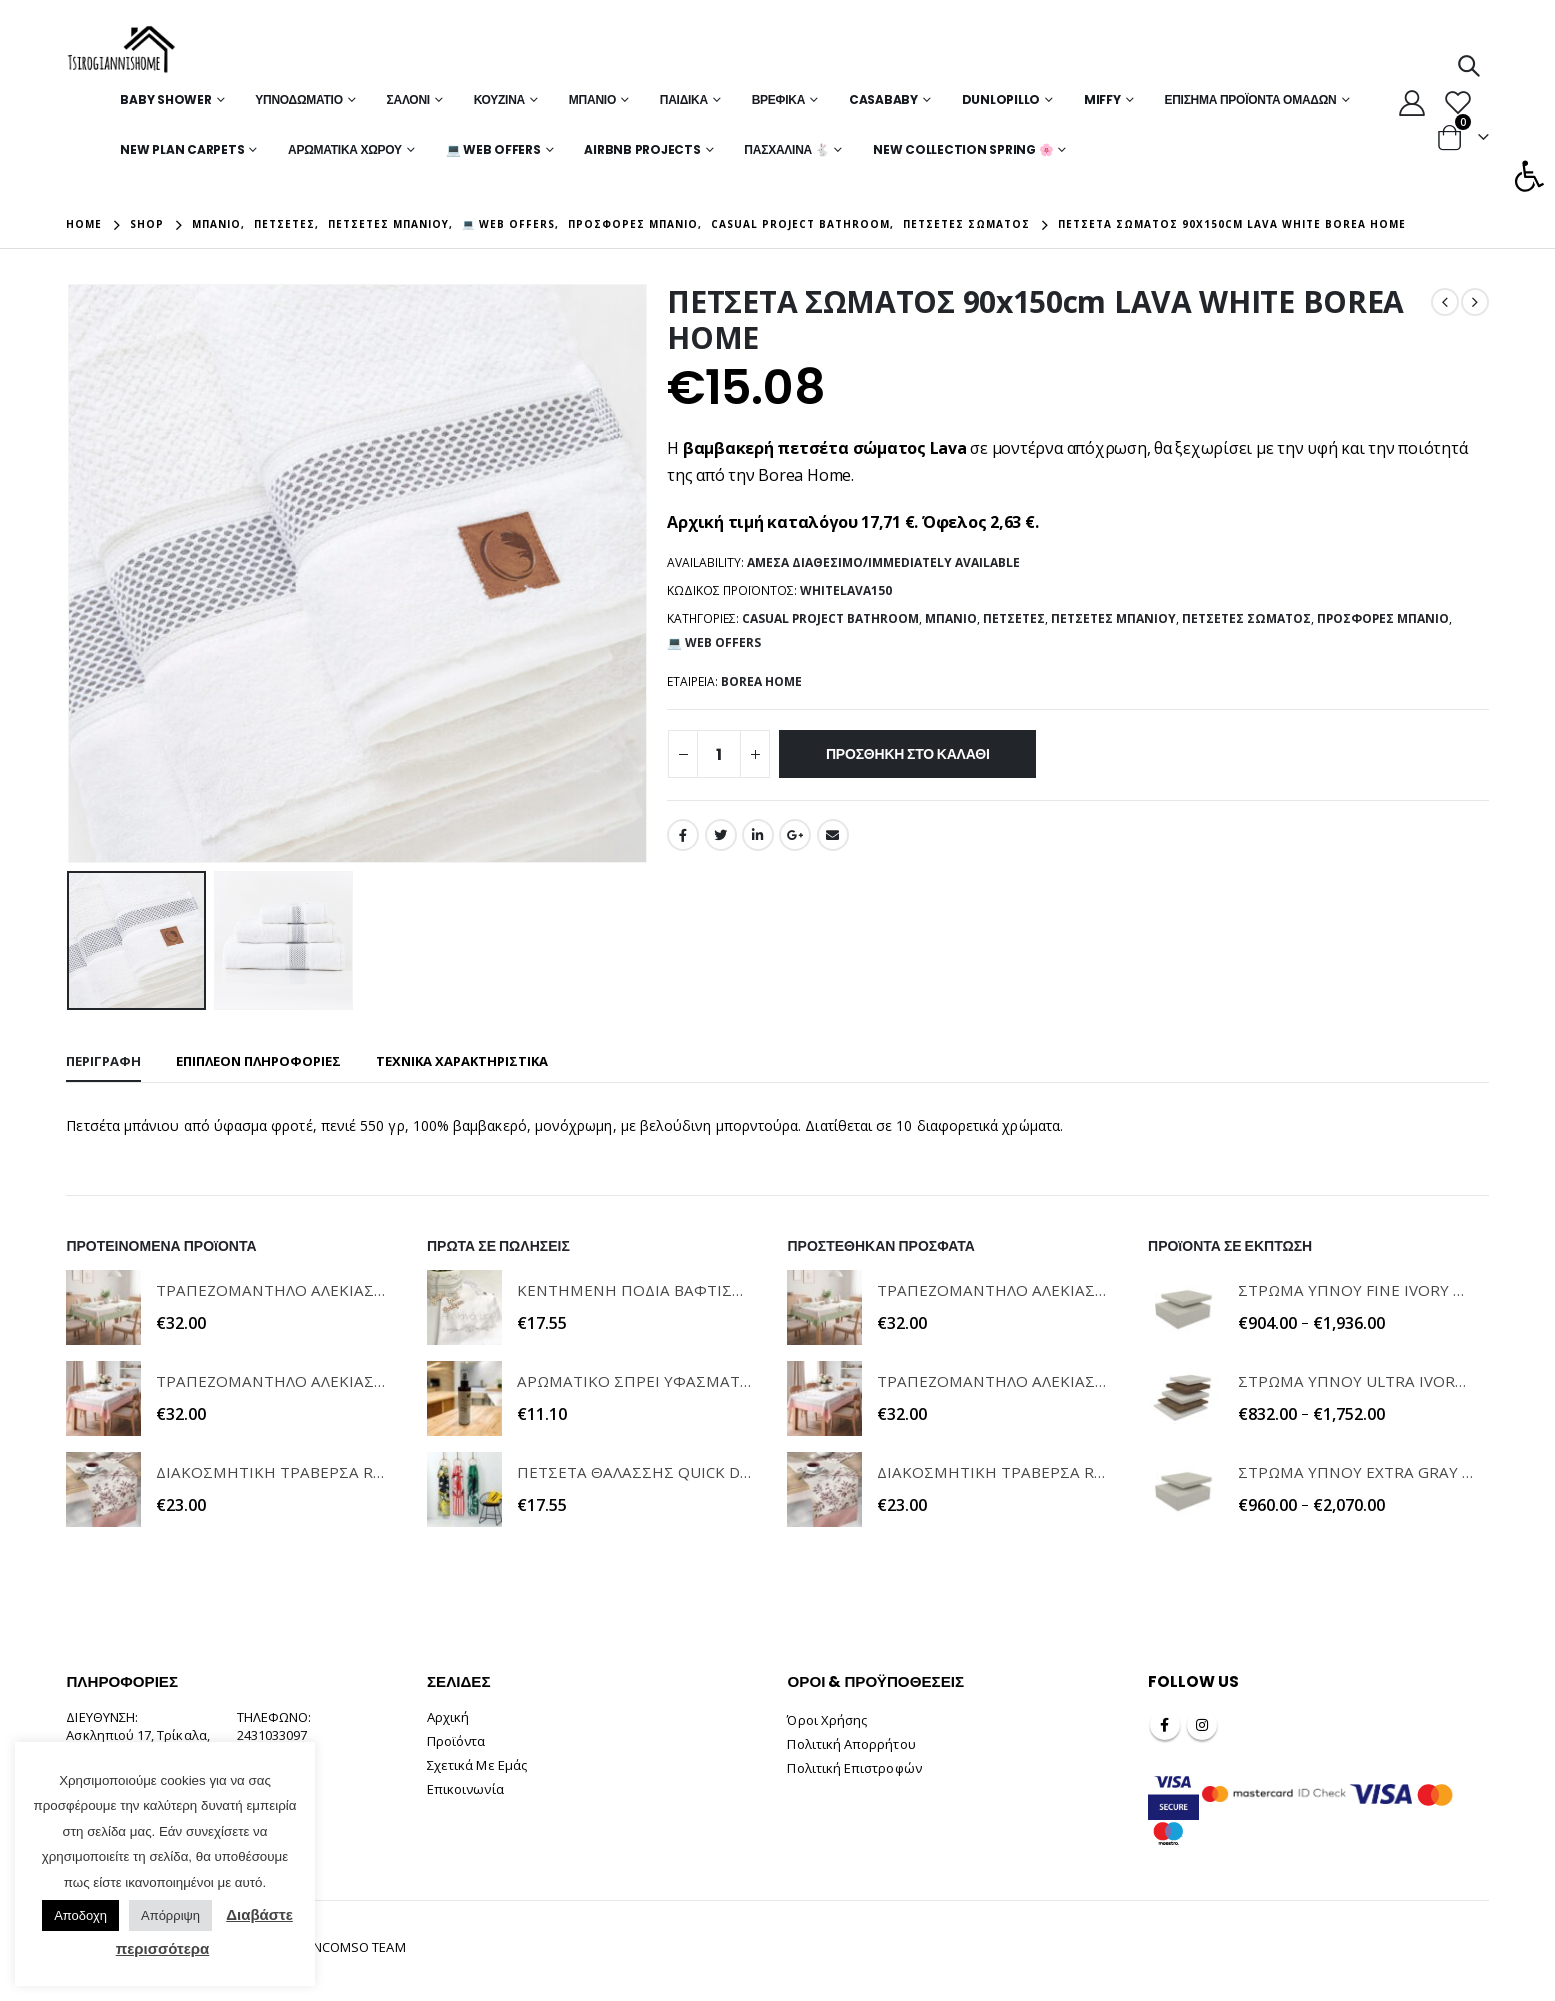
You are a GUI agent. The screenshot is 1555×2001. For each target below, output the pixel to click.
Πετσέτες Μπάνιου (1113, 618)
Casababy (883, 99)
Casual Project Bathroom (830, 618)
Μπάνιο (592, 99)
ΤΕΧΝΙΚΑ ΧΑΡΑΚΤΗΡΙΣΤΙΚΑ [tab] (462, 1061)
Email (833, 835)
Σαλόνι (408, 99)
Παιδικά (684, 99)
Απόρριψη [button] (170, 1915)
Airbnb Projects (642, 149)
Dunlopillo (1001, 99)
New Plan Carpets (182, 149)
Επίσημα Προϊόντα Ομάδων (1250, 99)
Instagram (1202, 1725)
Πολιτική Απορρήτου (851, 1744)
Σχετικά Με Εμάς (477, 1765)
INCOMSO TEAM (358, 1947)
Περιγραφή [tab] (103, 1061)
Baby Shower (165, 99)
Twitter (721, 835)
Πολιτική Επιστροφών (854, 1768)
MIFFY (1102, 99)
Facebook (683, 835)
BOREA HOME (761, 681)
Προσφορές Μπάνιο (1383, 618)
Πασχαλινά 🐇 (786, 149)
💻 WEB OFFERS (493, 149)
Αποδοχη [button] (80, 1915)
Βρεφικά (778, 99)
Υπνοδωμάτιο (299, 99)
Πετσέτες (1014, 618)
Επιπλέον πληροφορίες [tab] (258, 1061)
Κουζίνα (499, 99)
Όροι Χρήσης (827, 1720)
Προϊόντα (456, 1741)
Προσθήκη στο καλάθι (908, 754)
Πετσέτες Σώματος (1246, 618)
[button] (1529, 176)
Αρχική (448, 1717)
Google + (795, 835)
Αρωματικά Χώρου (345, 149)
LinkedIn (758, 835)
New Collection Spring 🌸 (963, 149)
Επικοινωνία (465, 1789)
